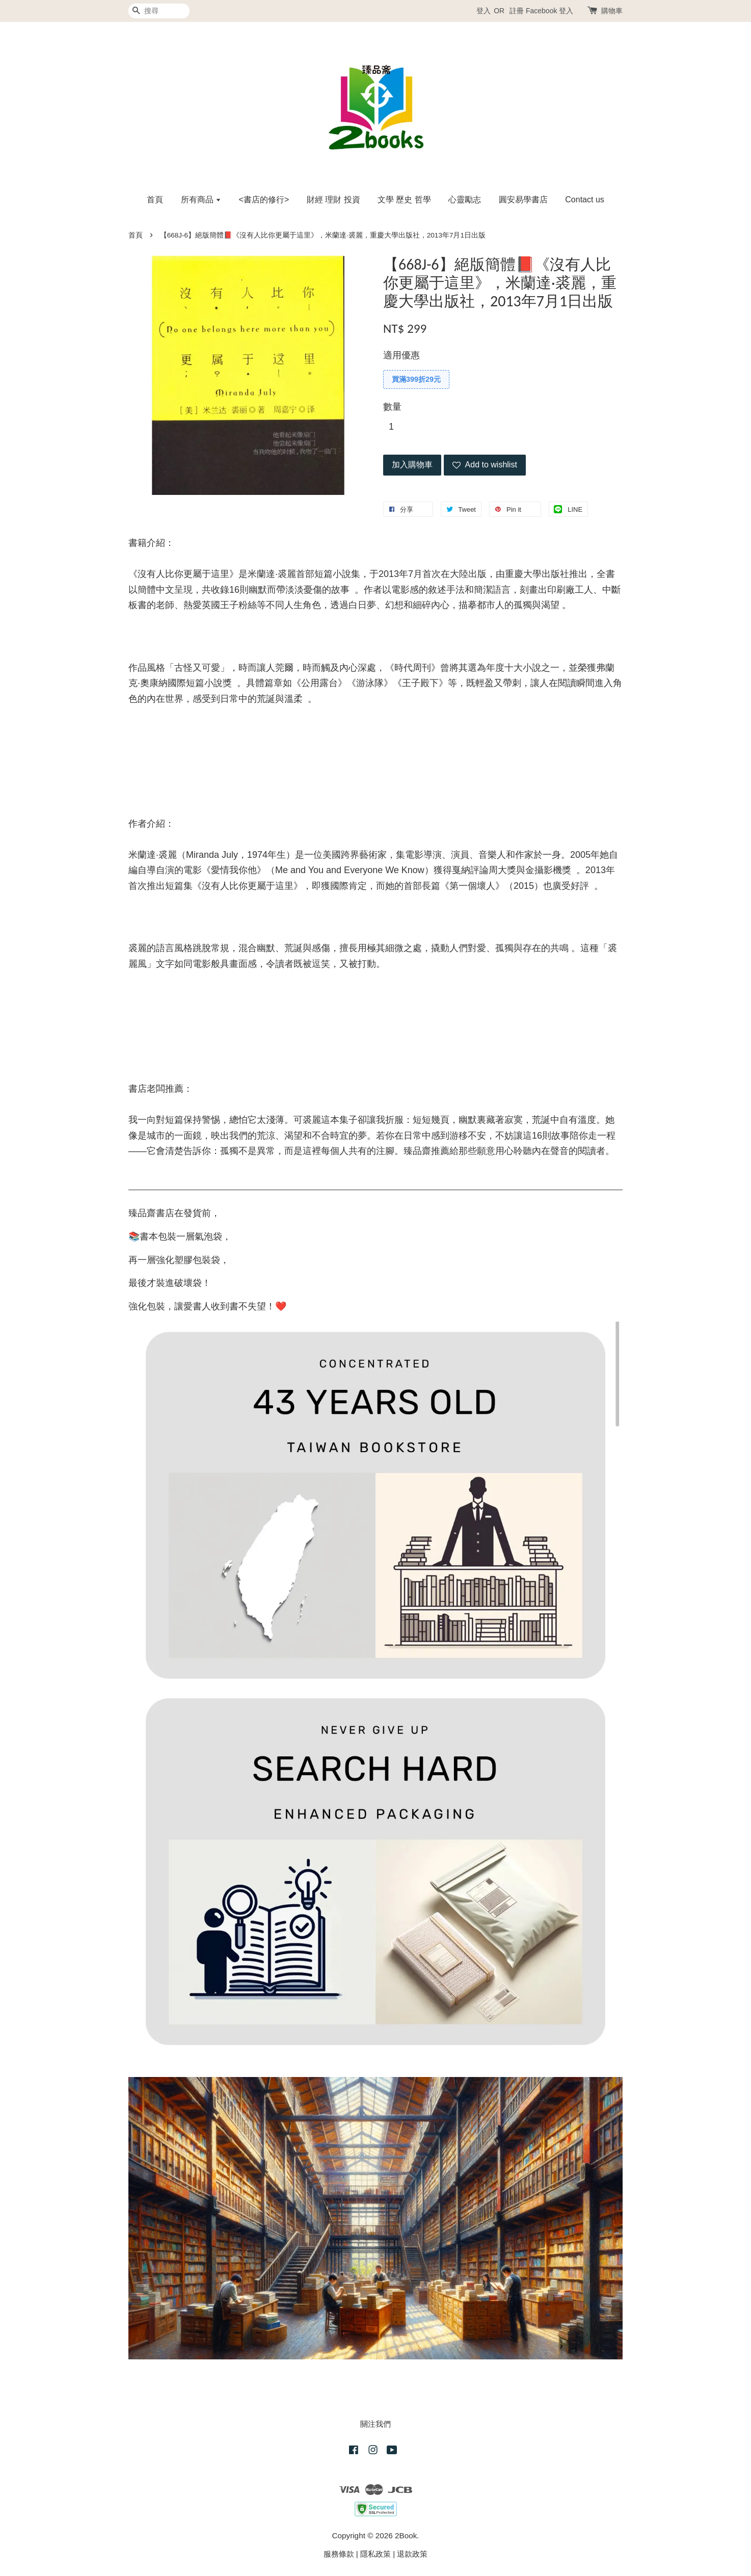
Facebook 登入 (549, 11)
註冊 (516, 11)
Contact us (584, 199)
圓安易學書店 (523, 199)
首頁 (155, 199)
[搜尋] (159, 11)
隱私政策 (375, 2553)
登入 (483, 11)
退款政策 (412, 2553)
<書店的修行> (264, 199)
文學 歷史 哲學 (404, 199)
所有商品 (201, 199)
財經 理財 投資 (333, 199)
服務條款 (339, 2553)
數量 (392, 407)
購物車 (612, 11)
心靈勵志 (464, 199)
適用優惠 (401, 355)
